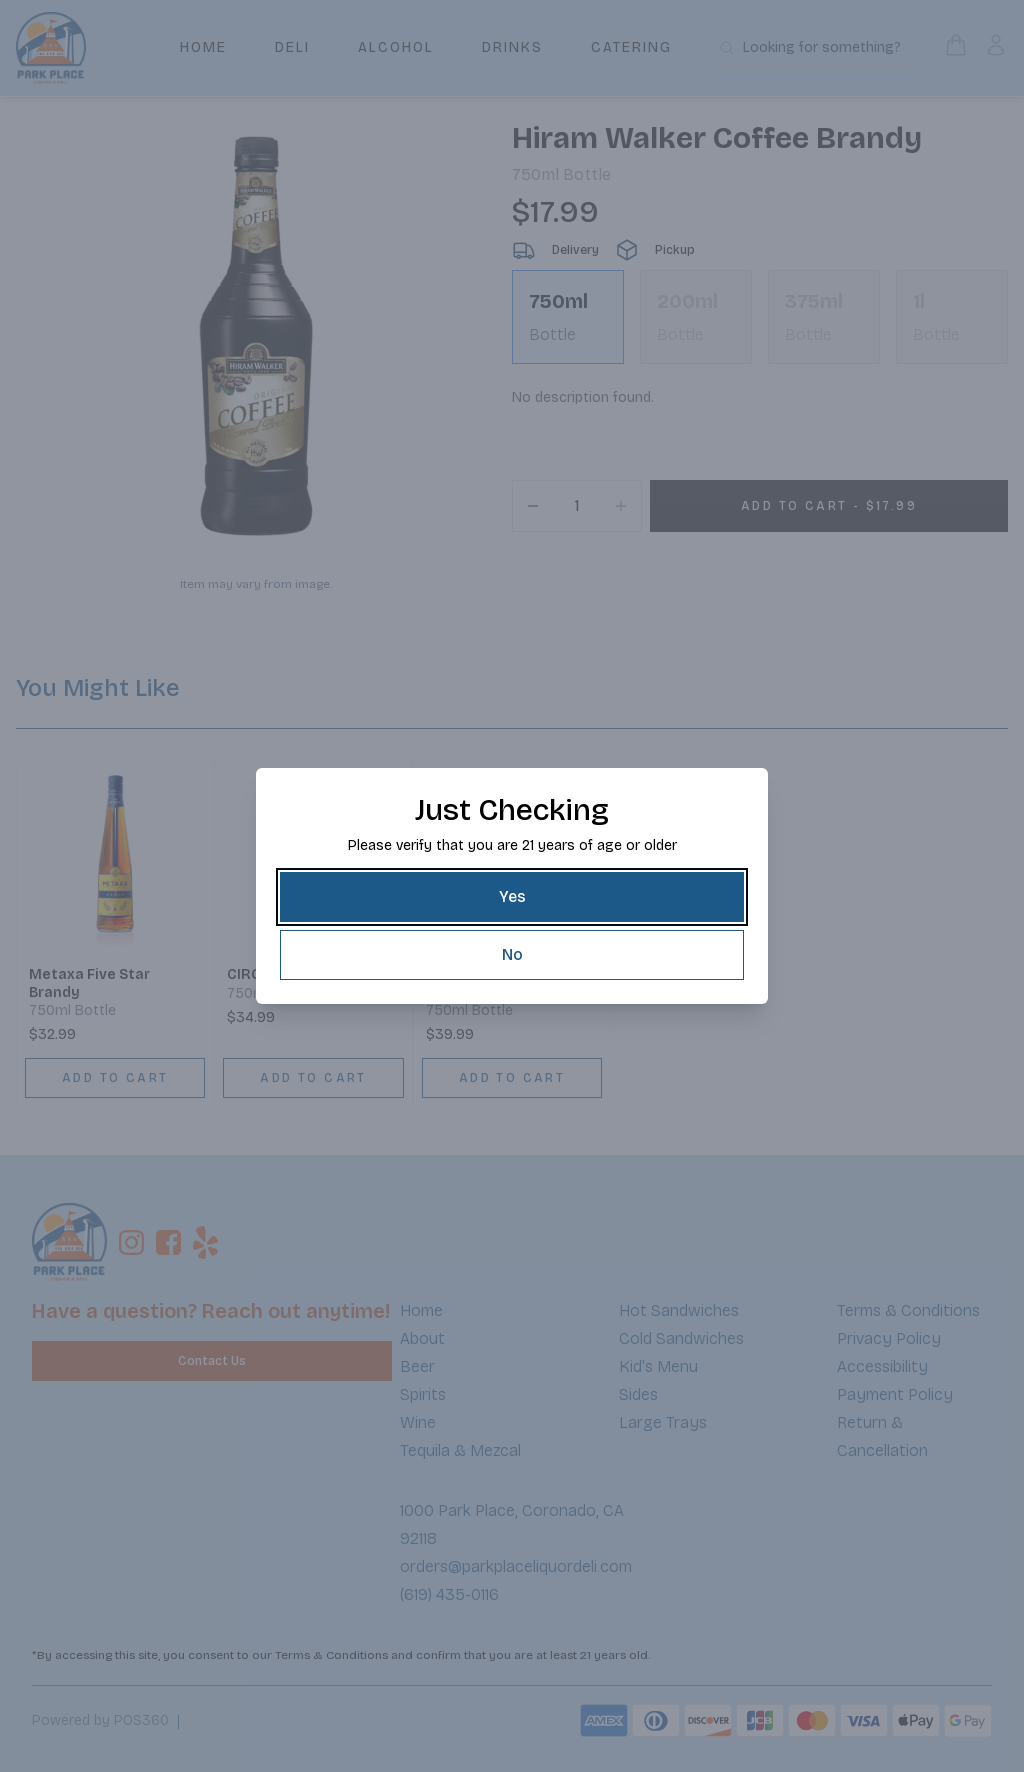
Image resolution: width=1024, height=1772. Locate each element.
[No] (512, 955)
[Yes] (512, 897)
